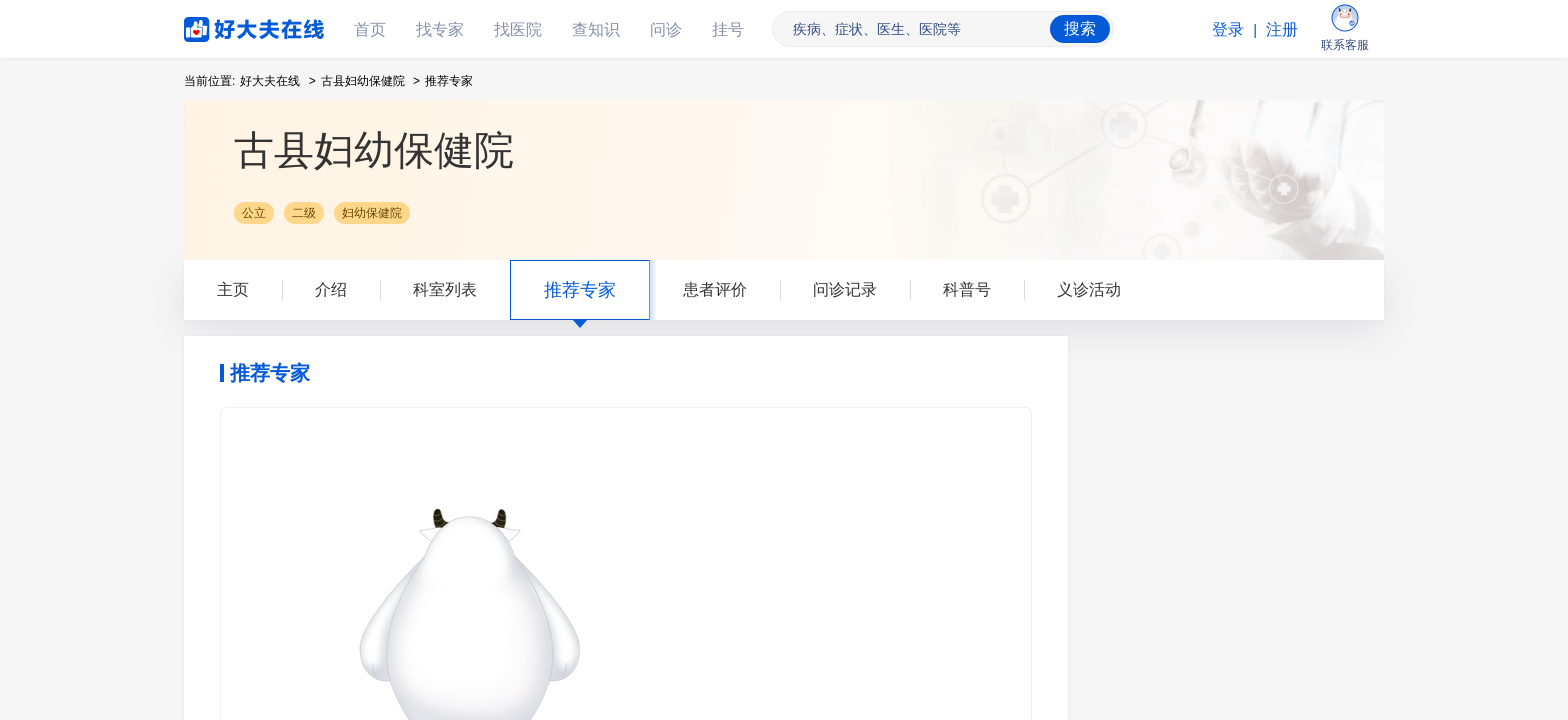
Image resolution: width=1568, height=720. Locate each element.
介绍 (331, 289)
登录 (1228, 29)
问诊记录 (845, 289)
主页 (233, 289)
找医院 (518, 29)
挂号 (728, 29)
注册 (1282, 29)
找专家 (440, 29)
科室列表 (445, 289)
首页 (370, 29)
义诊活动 (1089, 289)
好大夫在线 (224, 25)
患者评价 (715, 289)
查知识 (596, 29)
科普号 (967, 289)
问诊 (666, 29)
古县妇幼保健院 (363, 81)
